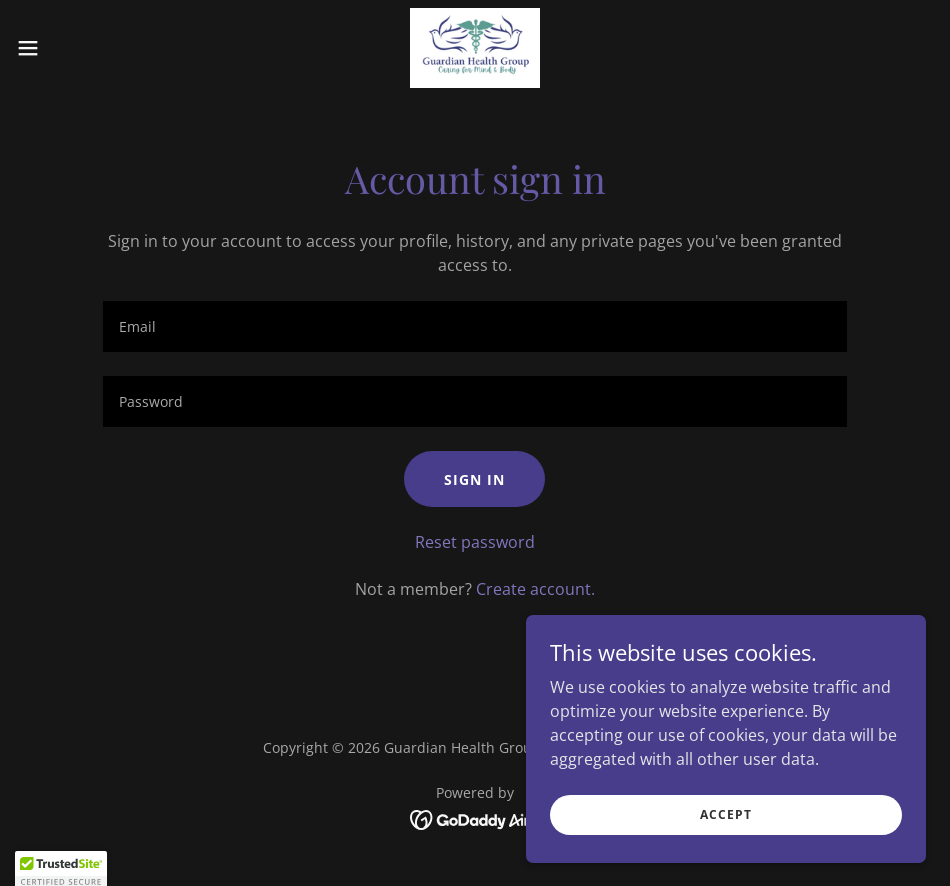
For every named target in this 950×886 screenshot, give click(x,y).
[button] (78, 48)
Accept (726, 814)
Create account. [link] (535, 589)
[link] (475, 48)
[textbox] (475, 326)
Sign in (474, 479)
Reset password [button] (475, 542)
